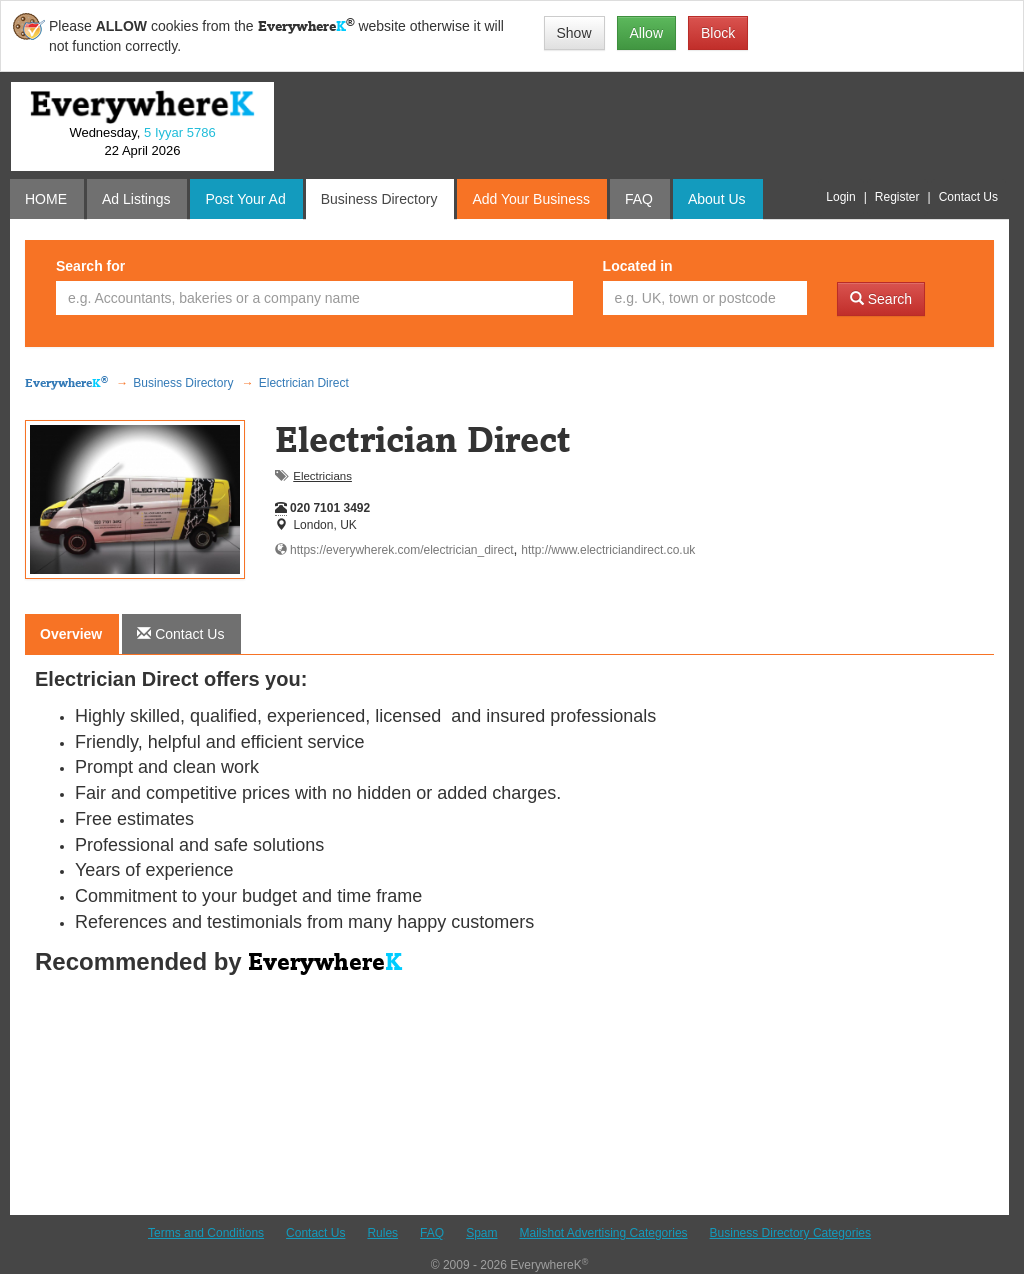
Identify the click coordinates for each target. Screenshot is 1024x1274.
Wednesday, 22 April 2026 (142, 142)
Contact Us (315, 1233)
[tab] (180, 634)
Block (718, 33)
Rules (382, 1233)
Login (840, 197)
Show (574, 33)
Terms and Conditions (206, 1233)
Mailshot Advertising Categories (603, 1233)
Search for (90, 266)
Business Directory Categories (790, 1233)
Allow (646, 33)
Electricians (322, 476)
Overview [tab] (71, 634)
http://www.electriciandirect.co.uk (608, 550)
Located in (638, 266)
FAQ (432, 1233)
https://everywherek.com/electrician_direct (394, 550)
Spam (481, 1233)
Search (881, 299)
